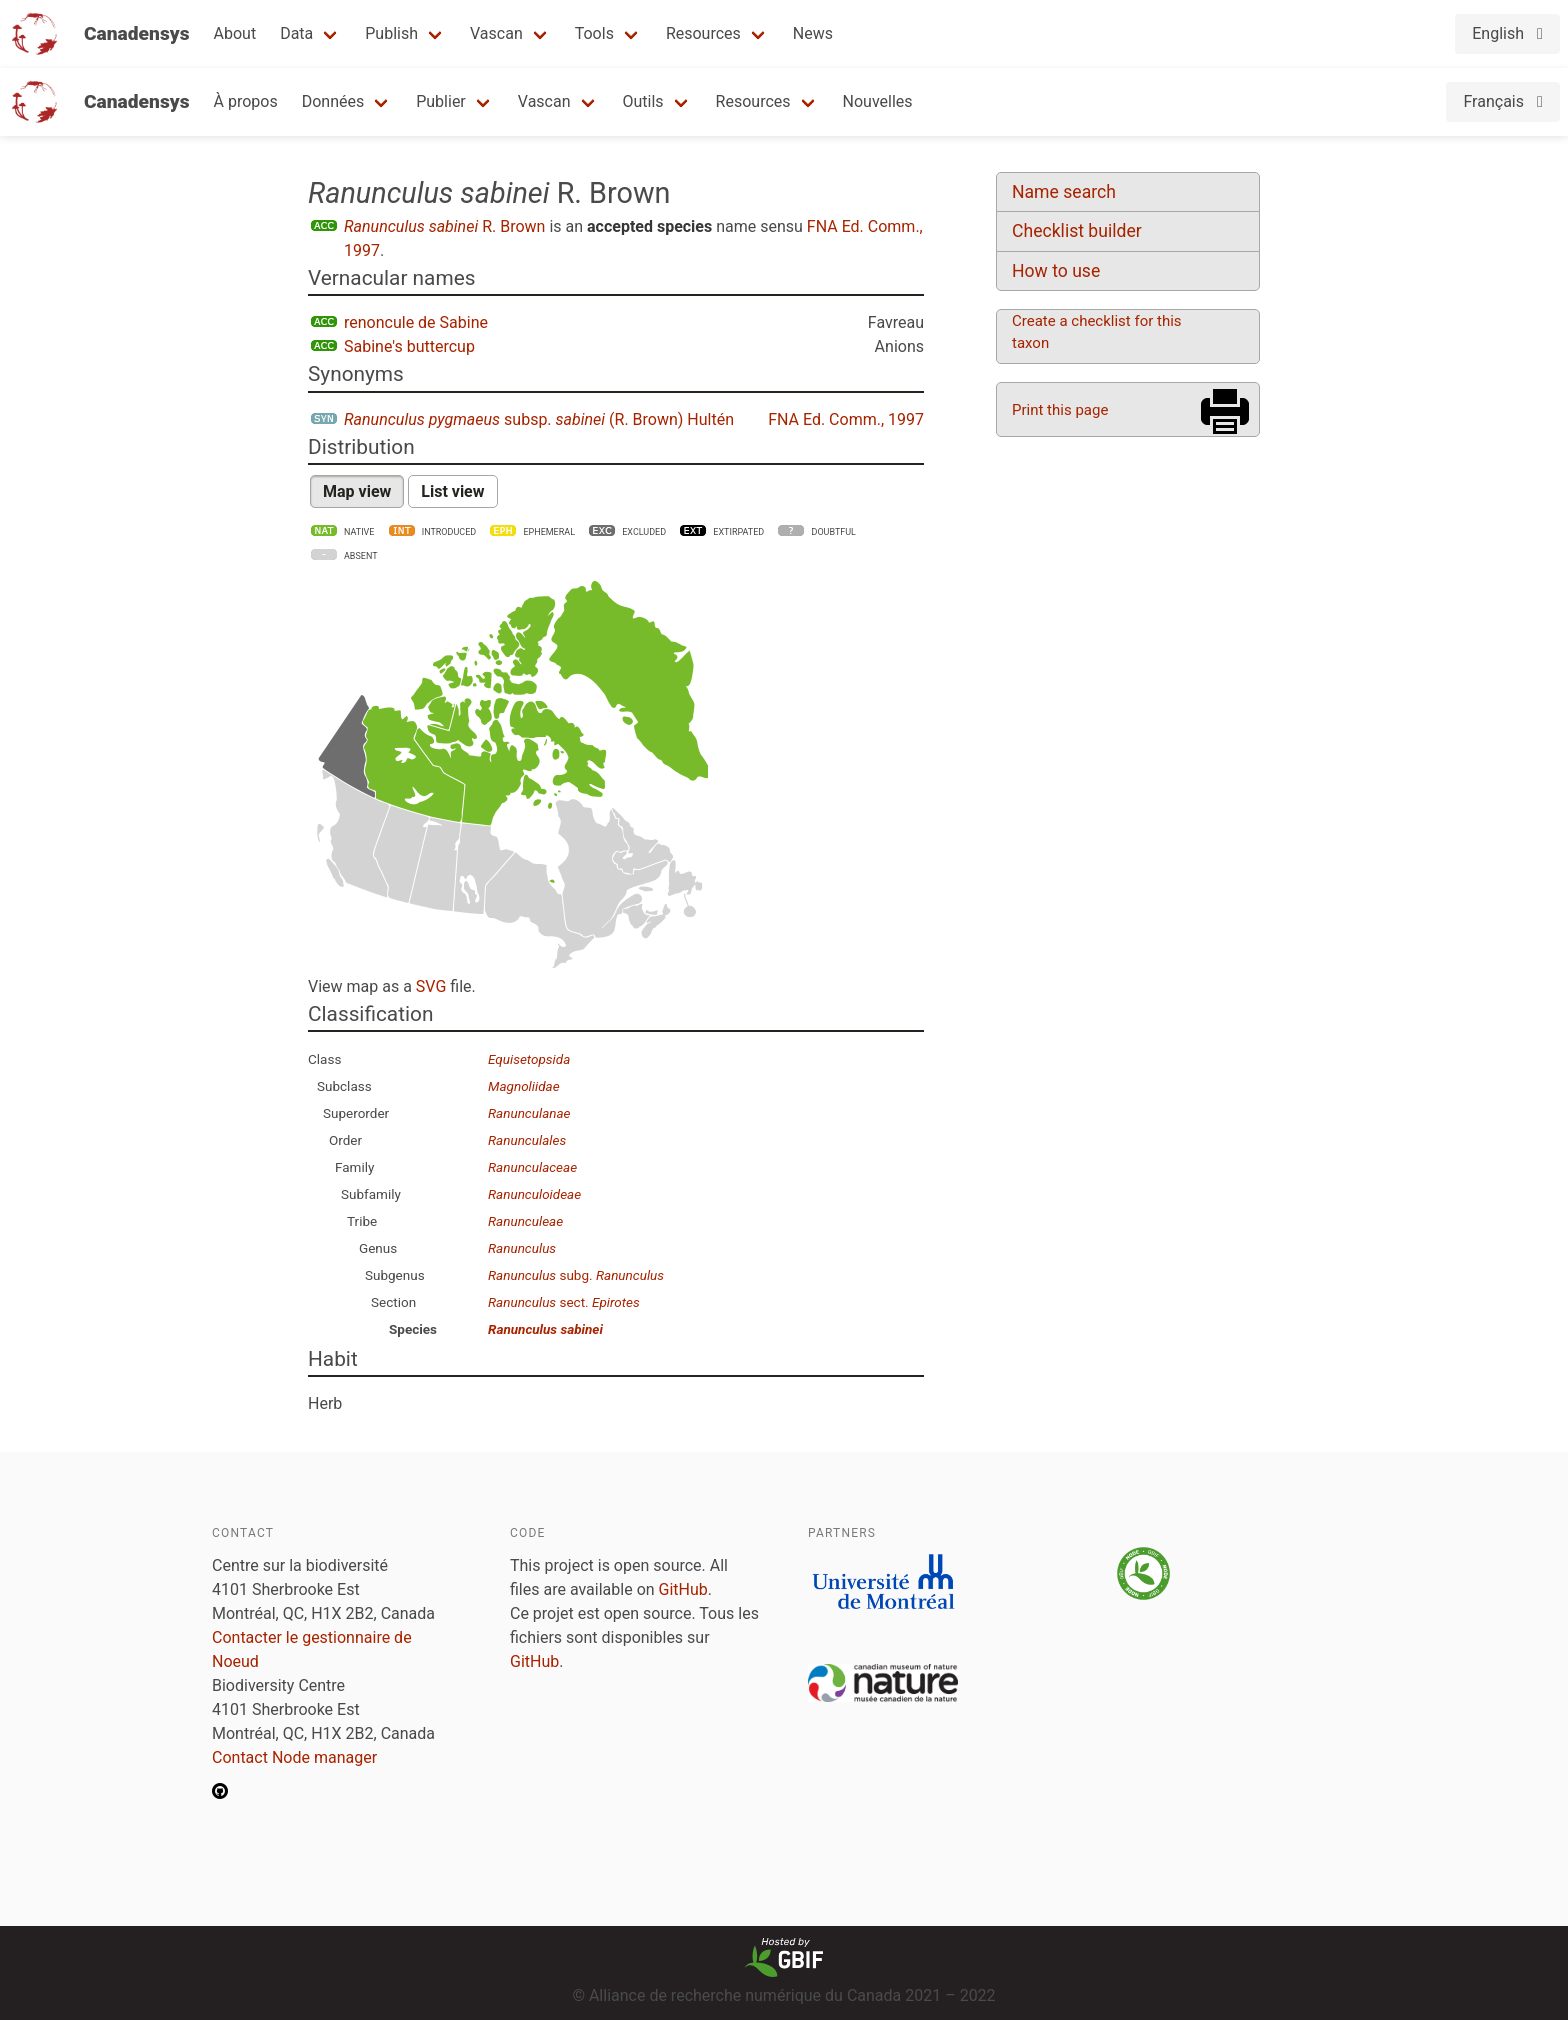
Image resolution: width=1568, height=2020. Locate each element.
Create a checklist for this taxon (1097, 332)
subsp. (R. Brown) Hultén (539, 419)
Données (333, 101)
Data (296, 33)
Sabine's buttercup (409, 346)
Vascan (496, 33)
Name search (1064, 192)
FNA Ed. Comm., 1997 (846, 419)
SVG (431, 986)
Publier (441, 101)
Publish (391, 33)
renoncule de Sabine (416, 322)
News (813, 33)
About (235, 33)
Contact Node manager (294, 1757)
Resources (703, 33)
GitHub (683, 1589)
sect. (564, 1302)
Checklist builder (1077, 231)
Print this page (1060, 410)
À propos (246, 101)
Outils (643, 101)
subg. (576, 1275)
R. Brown (444, 226)
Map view (357, 491)
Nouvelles (878, 101)
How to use (1056, 271)
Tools (594, 33)
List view (452, 491)
